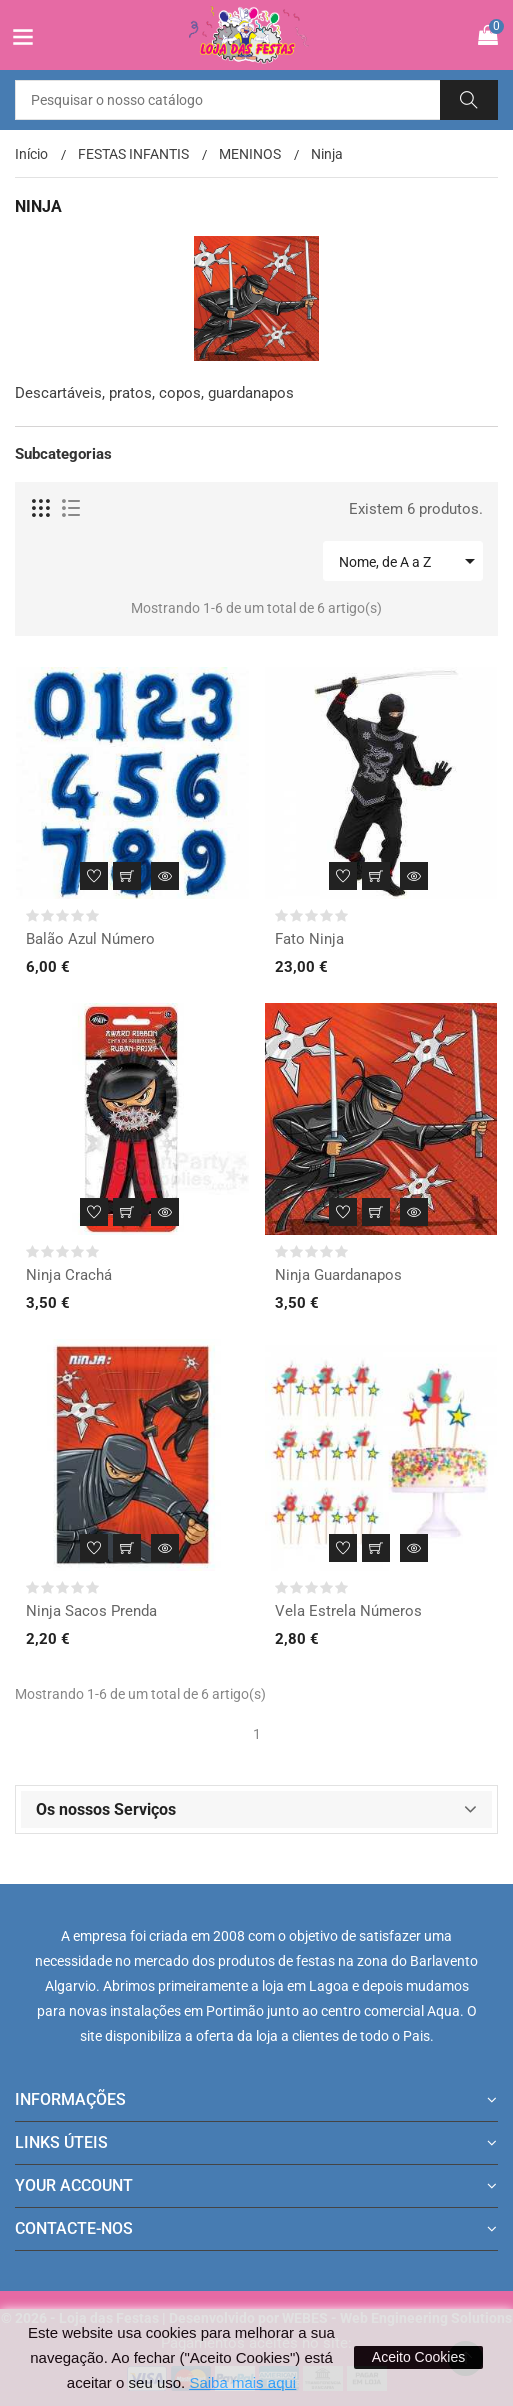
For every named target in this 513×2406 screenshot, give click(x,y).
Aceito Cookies (418, 2357)
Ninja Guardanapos (338, 1275)
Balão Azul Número (90, 939)
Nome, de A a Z (410, 561)
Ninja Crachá (69, 1275)
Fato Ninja (309, 939)
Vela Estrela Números (348, 1611)
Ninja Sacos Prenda (91, 1611)
